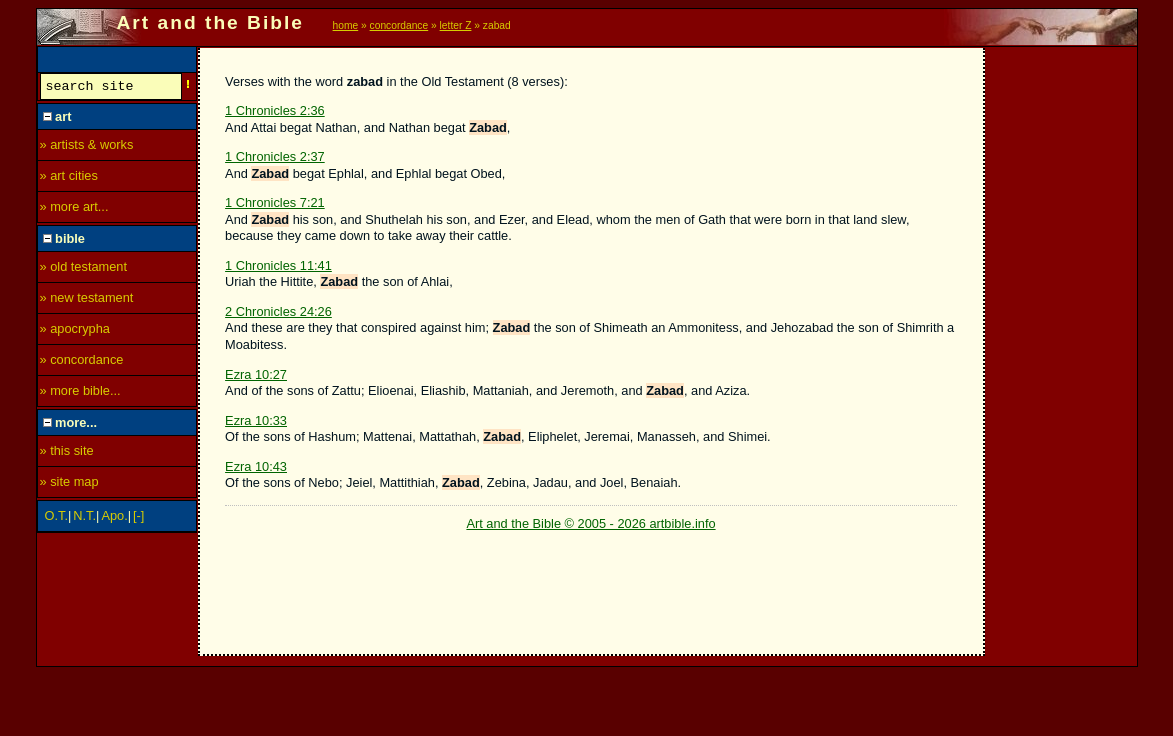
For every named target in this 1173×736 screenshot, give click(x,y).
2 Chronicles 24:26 (278, 311)
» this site (67, 453)
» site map (69, 484)
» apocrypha (75, 331)
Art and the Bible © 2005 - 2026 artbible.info (590, 523)
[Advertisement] (1062, 347)
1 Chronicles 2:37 (275, 156)
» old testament (84, 269)
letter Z (456, 25)
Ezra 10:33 (256, 420)
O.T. (56, 518)
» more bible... (80, 393)
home (346, 25)
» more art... (74, 209)
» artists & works (87, 147)
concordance (399, 25)
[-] (138, 518)
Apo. (114, 518)
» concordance (82, 362)
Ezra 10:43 (256, 466)
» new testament (87, 300)
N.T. (84, 518)
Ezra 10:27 (256, 374)
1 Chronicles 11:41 (278, 265)
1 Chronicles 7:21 (275, 202)
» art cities (69, 178)
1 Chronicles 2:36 (275, 110)
